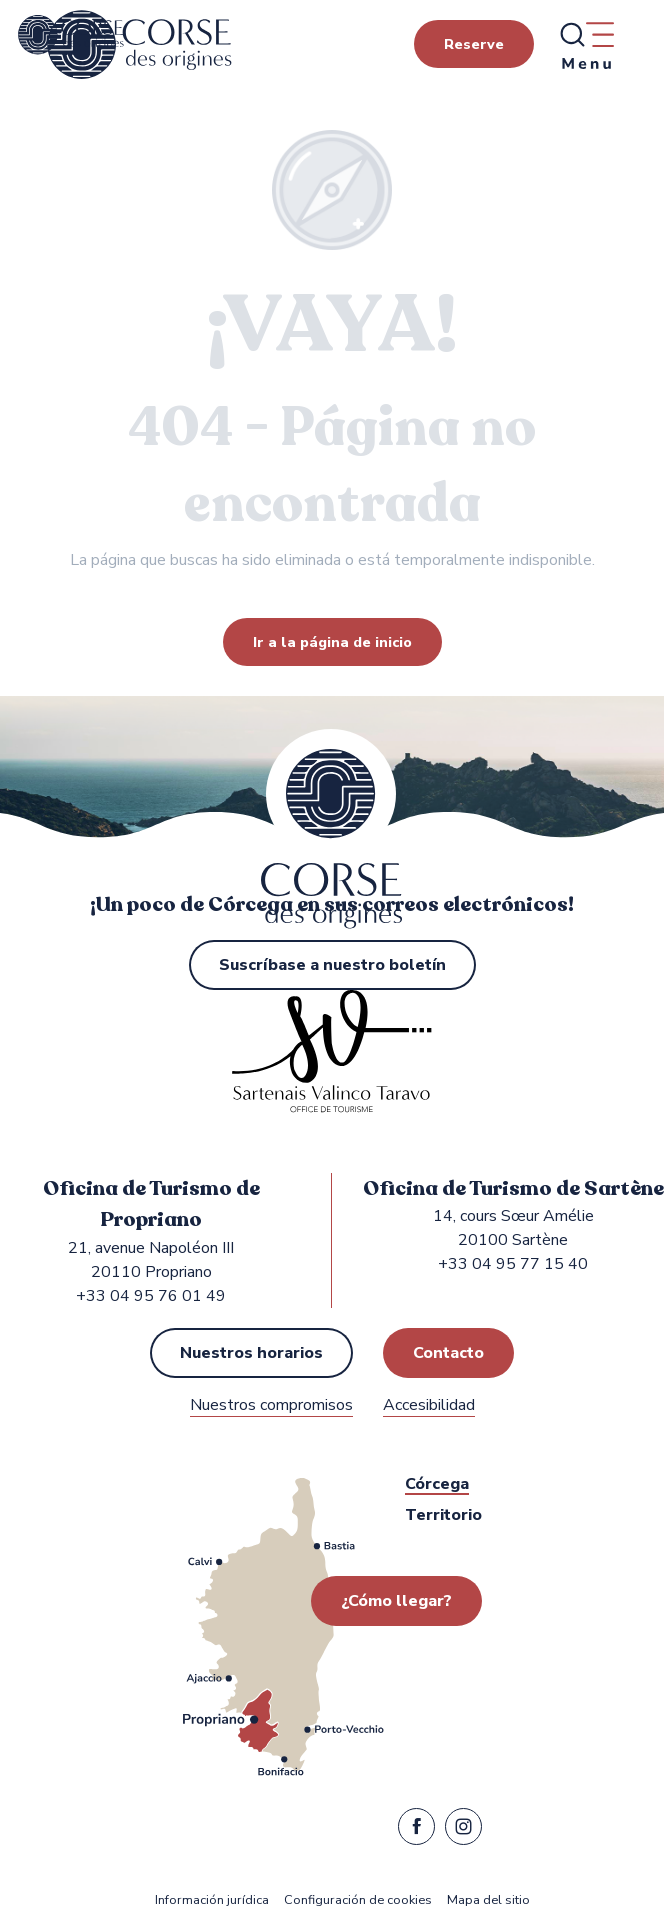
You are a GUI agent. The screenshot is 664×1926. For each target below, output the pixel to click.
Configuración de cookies (358, 1900)
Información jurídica (212, 1900)
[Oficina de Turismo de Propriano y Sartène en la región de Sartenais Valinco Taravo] (71, 35)
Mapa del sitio (488, 1900)
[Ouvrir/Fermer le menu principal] (586, 45)
